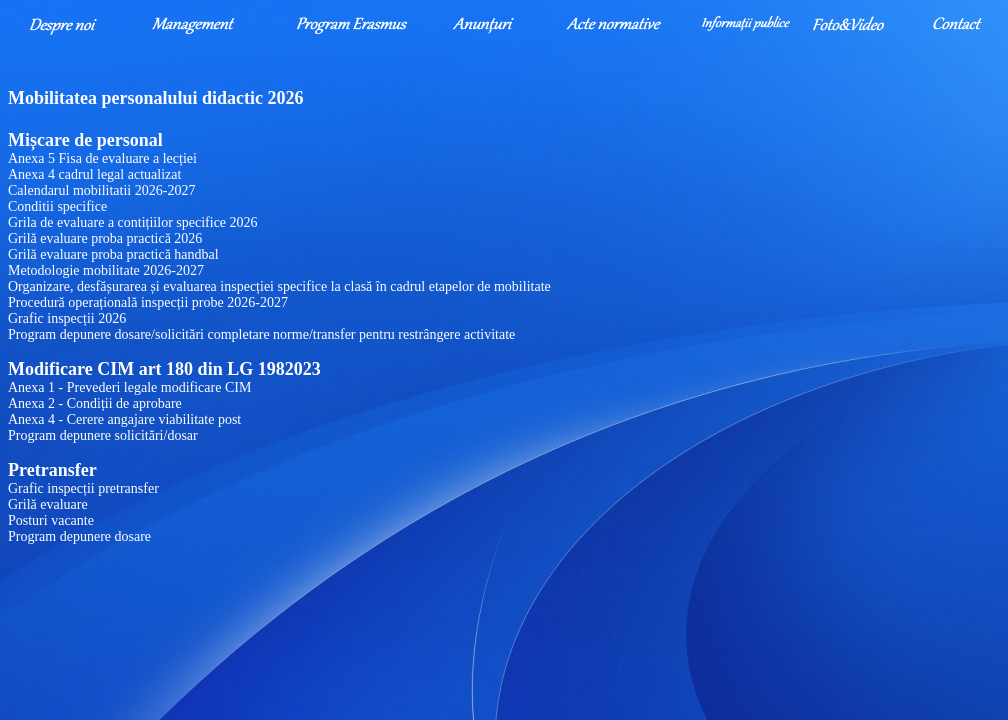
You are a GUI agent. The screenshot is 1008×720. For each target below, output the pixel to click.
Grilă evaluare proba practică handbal (113, 254)
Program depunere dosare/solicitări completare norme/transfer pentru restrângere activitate (261, 334)
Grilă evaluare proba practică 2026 (105, 238)
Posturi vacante (51, 520)
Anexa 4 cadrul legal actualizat (94, 174)
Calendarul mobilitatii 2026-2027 (101, 190)
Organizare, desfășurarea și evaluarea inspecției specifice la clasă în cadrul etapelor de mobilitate (279, 286)
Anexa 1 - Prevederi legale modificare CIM (129, 387)
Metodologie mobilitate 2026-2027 (106, 270)
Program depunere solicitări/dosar (103, 435)
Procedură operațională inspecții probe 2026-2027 (148, 302)
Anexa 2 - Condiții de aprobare (95, 403)
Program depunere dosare (79, 536)
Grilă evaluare (48, 504)
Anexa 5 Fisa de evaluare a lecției (102, 158)
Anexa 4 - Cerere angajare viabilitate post (124, 419)
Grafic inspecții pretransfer (83, 488)
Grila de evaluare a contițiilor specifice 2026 (133, 222)
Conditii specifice (57, 206)
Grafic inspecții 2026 (67, 318)
